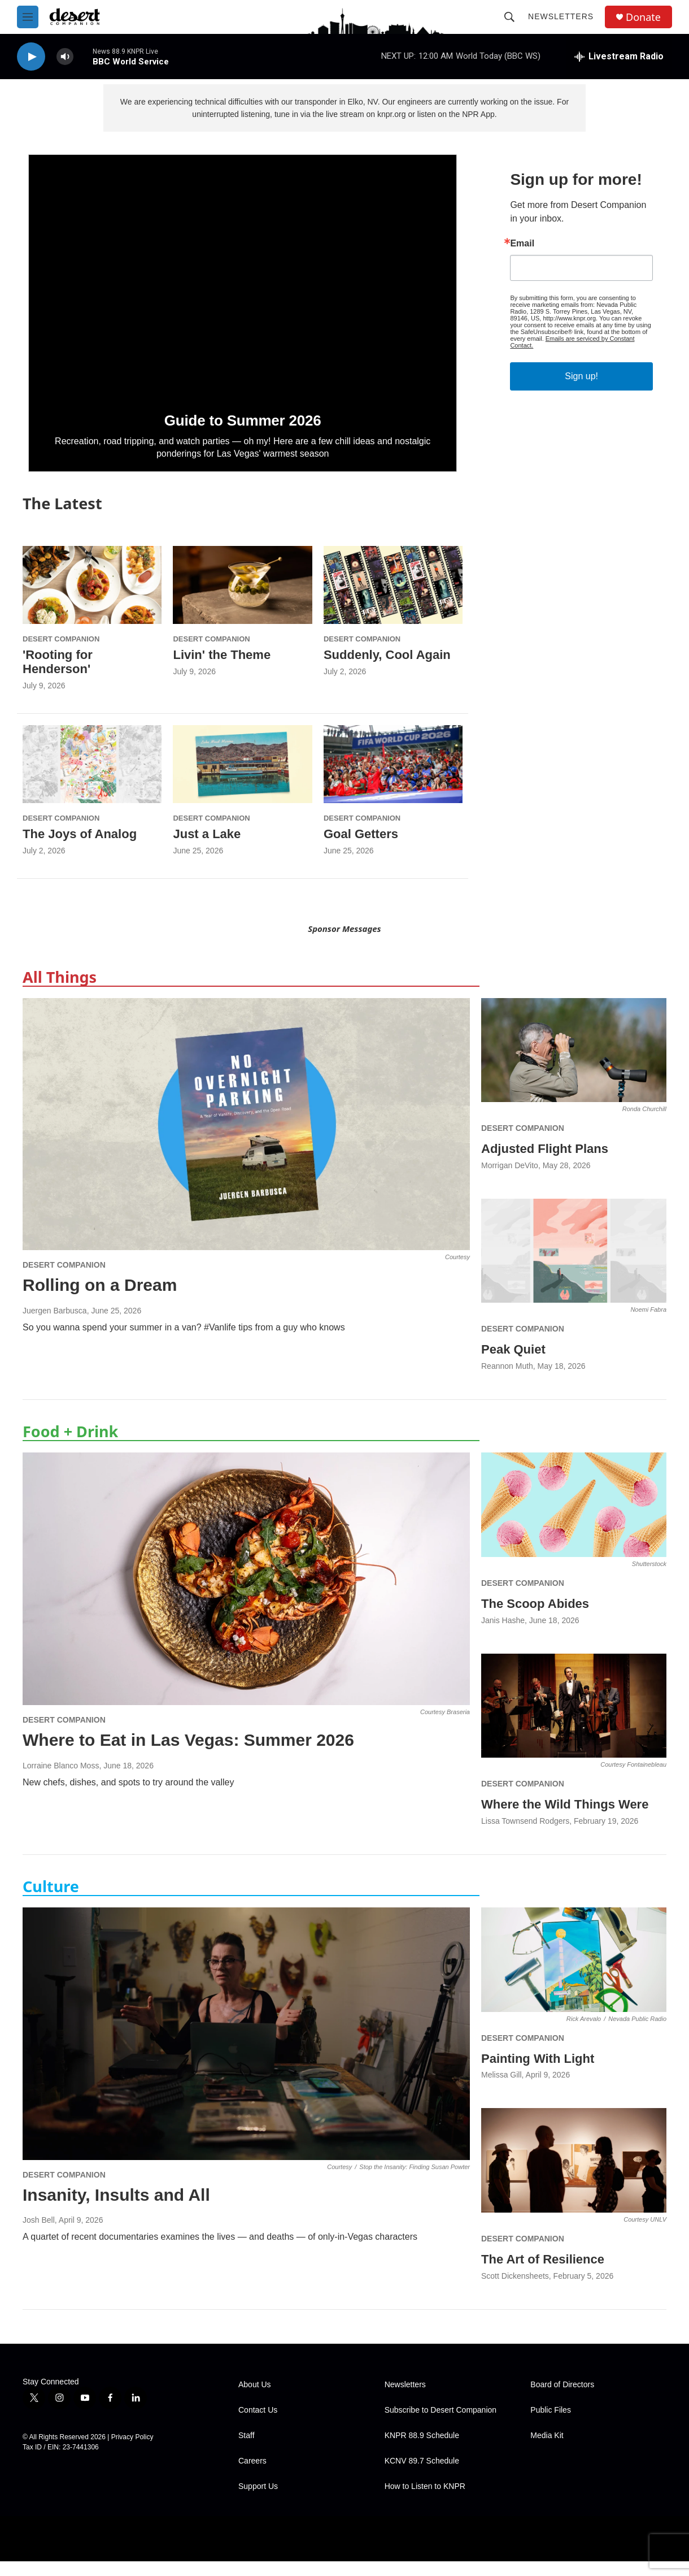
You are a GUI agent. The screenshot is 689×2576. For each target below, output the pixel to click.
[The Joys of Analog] (92, 778)
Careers (252, 2475)
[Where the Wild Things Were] (573, 1720)
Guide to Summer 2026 (242, 435)
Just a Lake (207, 849)
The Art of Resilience (542, 2274)
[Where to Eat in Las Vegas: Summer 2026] (246, 1593)
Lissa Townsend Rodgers (525, 1835)
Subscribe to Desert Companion (440, 2425)
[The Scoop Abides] (573, 1519)
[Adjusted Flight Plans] (573, 1065)
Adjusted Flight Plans (544, 1163)
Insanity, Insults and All (116, 2209)
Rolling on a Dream (100, 1299)
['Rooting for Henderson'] (92, 599)
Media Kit (546, 2450)
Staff (246, 2450)
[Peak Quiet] (573, 1265)
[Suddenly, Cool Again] (393, 599)
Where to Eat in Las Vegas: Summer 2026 (188, 1754)
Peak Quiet (513, 1364)
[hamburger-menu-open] (27, 17)
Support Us (258, 2501)
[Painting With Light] (573, 1974)
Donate (643, 17)
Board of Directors (562, 2399)
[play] (31, 56)
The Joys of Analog (80, 849)
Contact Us (257, 2425)
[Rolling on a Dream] (246, 1139)
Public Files (550, 2425)
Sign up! (581, 391)
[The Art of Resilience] (573, 2175)
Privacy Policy (132, 2452)
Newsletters (561, 16)
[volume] (65, 57)
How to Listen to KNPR (425, 2501)
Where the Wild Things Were (564, 1819)
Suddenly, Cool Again (387, 669)
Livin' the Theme (222, 669)
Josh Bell (39, 2234)
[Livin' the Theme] (242, 599)
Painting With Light (537, 2073)
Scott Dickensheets (515, 2290)
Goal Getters (361, 849)
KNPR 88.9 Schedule (422, 2450)
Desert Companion (61, 653)
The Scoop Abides (535, 1618)
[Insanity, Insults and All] (246, 2048)
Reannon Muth (507, 1380)
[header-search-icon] (509, 17)
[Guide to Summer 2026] (242, 290)
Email (522, 258)
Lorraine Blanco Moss (61, 1780)
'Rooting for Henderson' (58, 676)
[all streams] (619, 56)
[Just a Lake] (242, 778)
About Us (254, 2399)
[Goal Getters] (393, 778)
